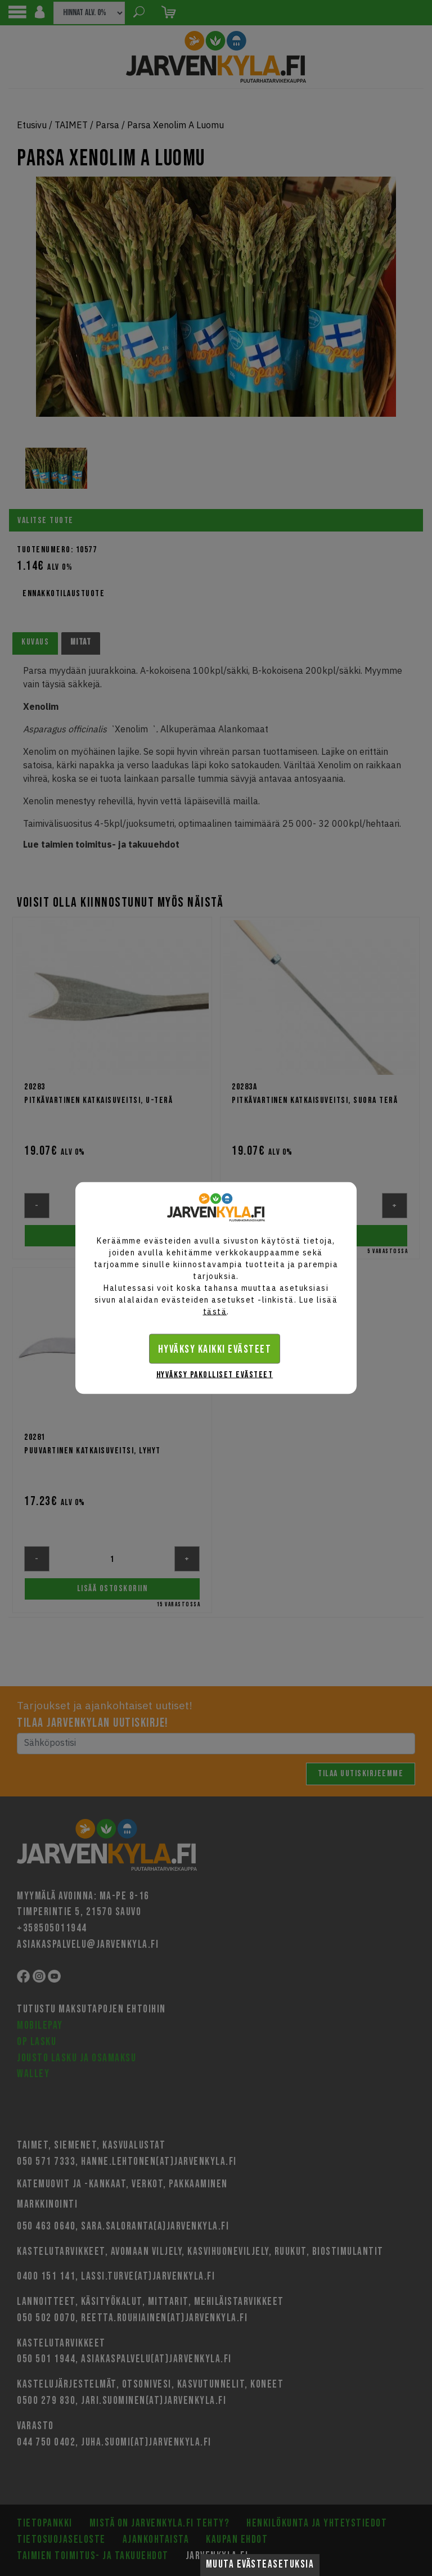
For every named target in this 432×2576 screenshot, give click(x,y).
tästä (215, 1312)
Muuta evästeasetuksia (260, 2564)
